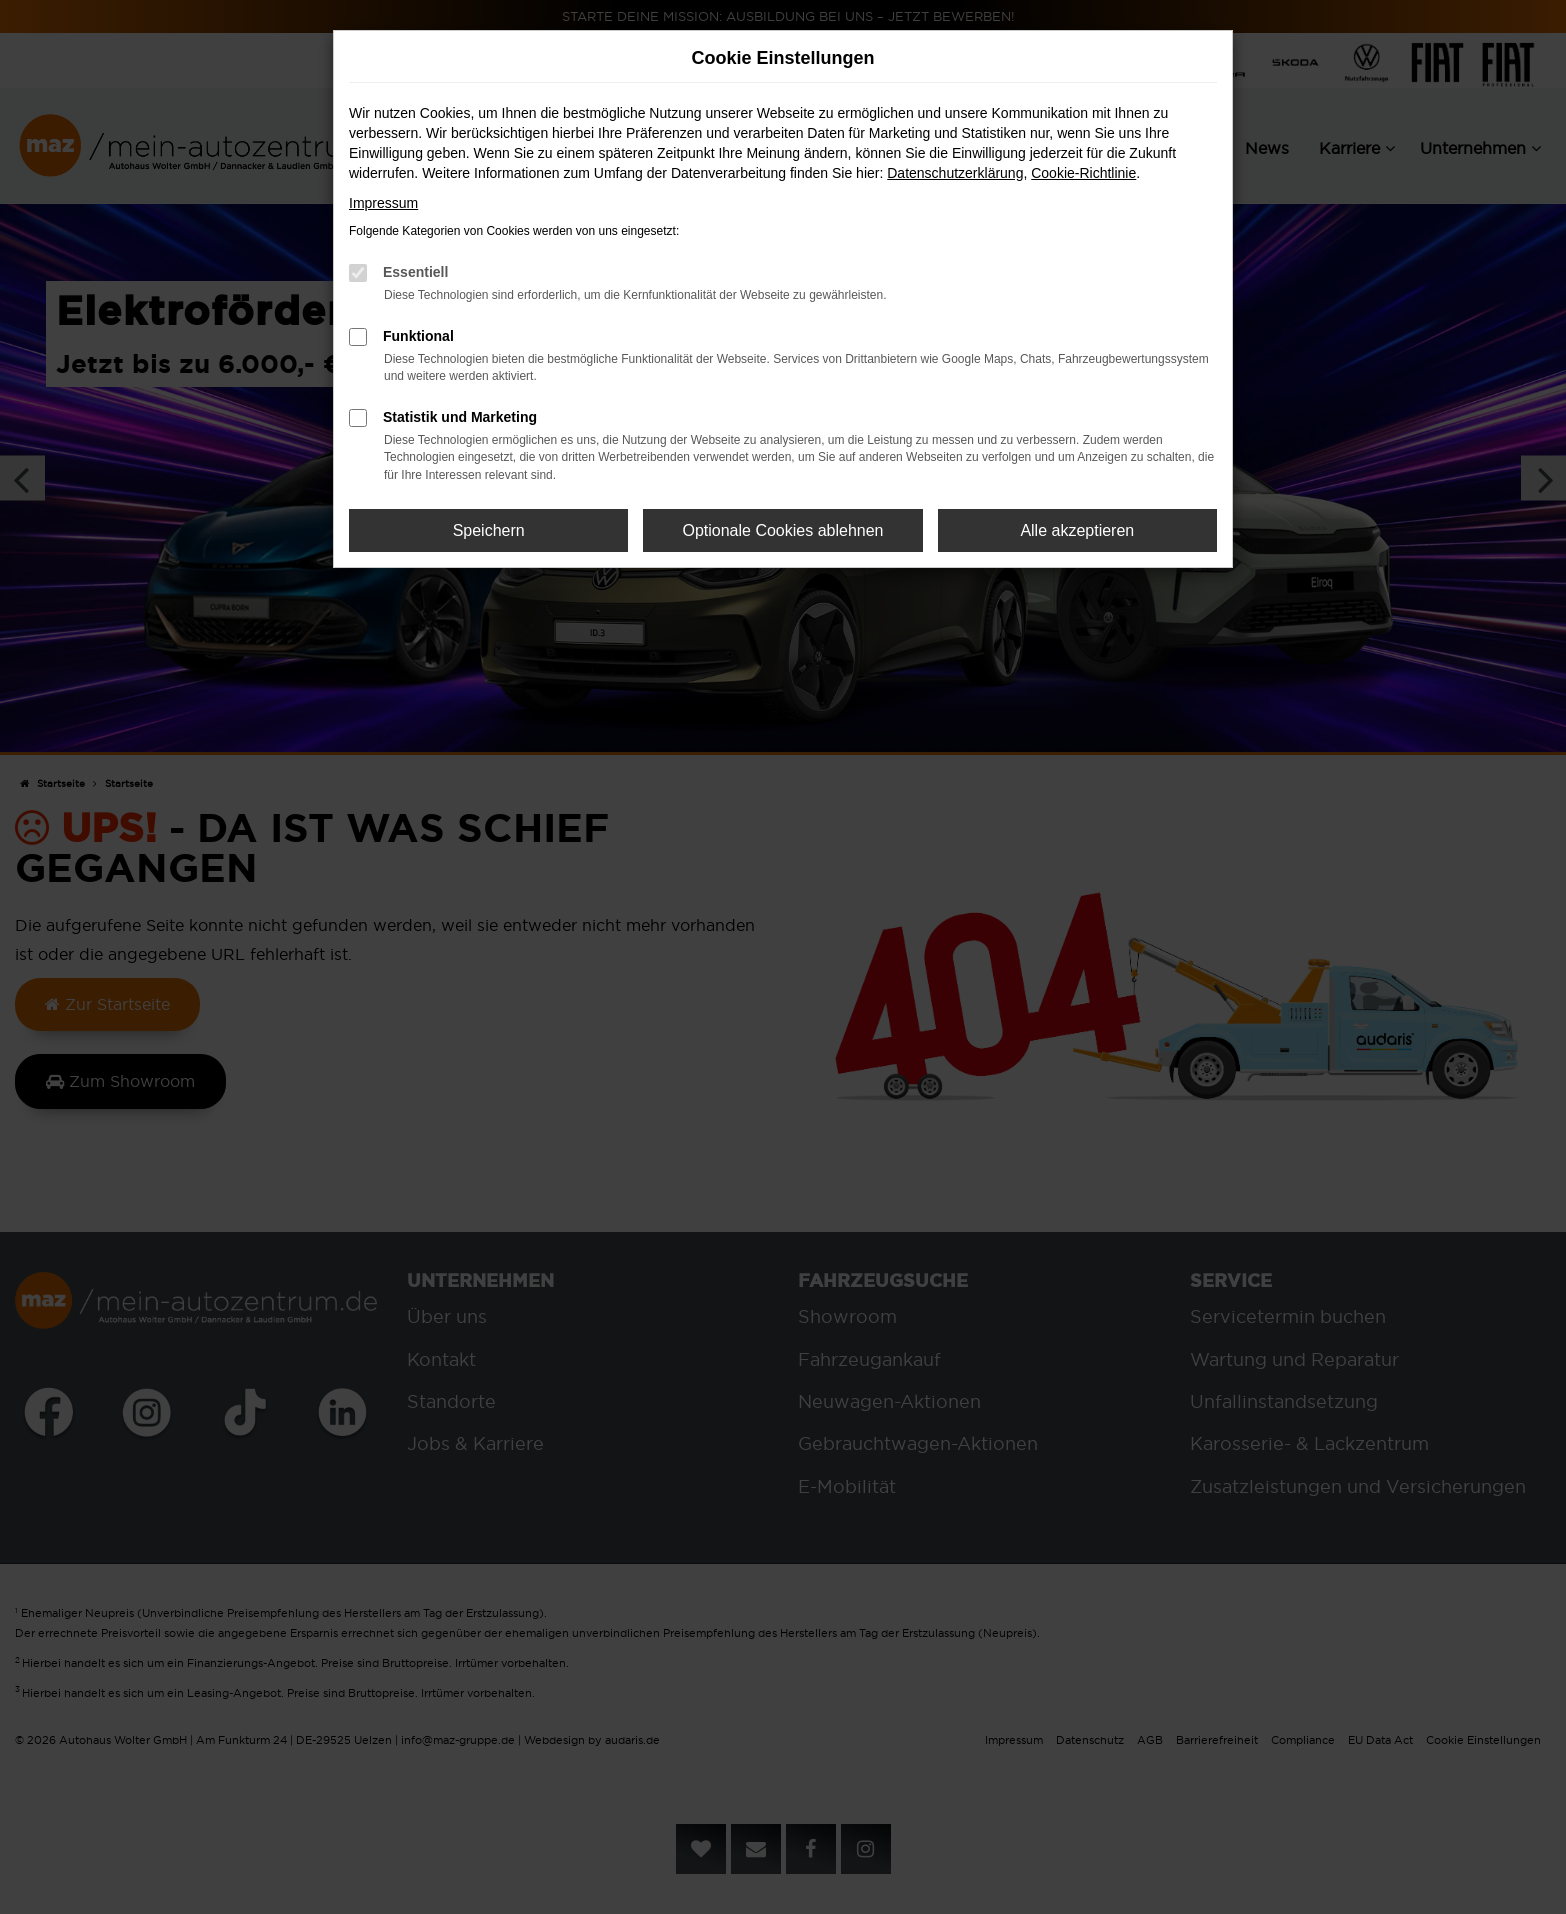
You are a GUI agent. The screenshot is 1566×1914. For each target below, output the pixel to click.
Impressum (383, 203)
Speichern (489, 530)
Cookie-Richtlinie (1083, 173)
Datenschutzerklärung (955, 173)
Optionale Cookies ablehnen (782, 530)
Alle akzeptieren (1077, 530)
